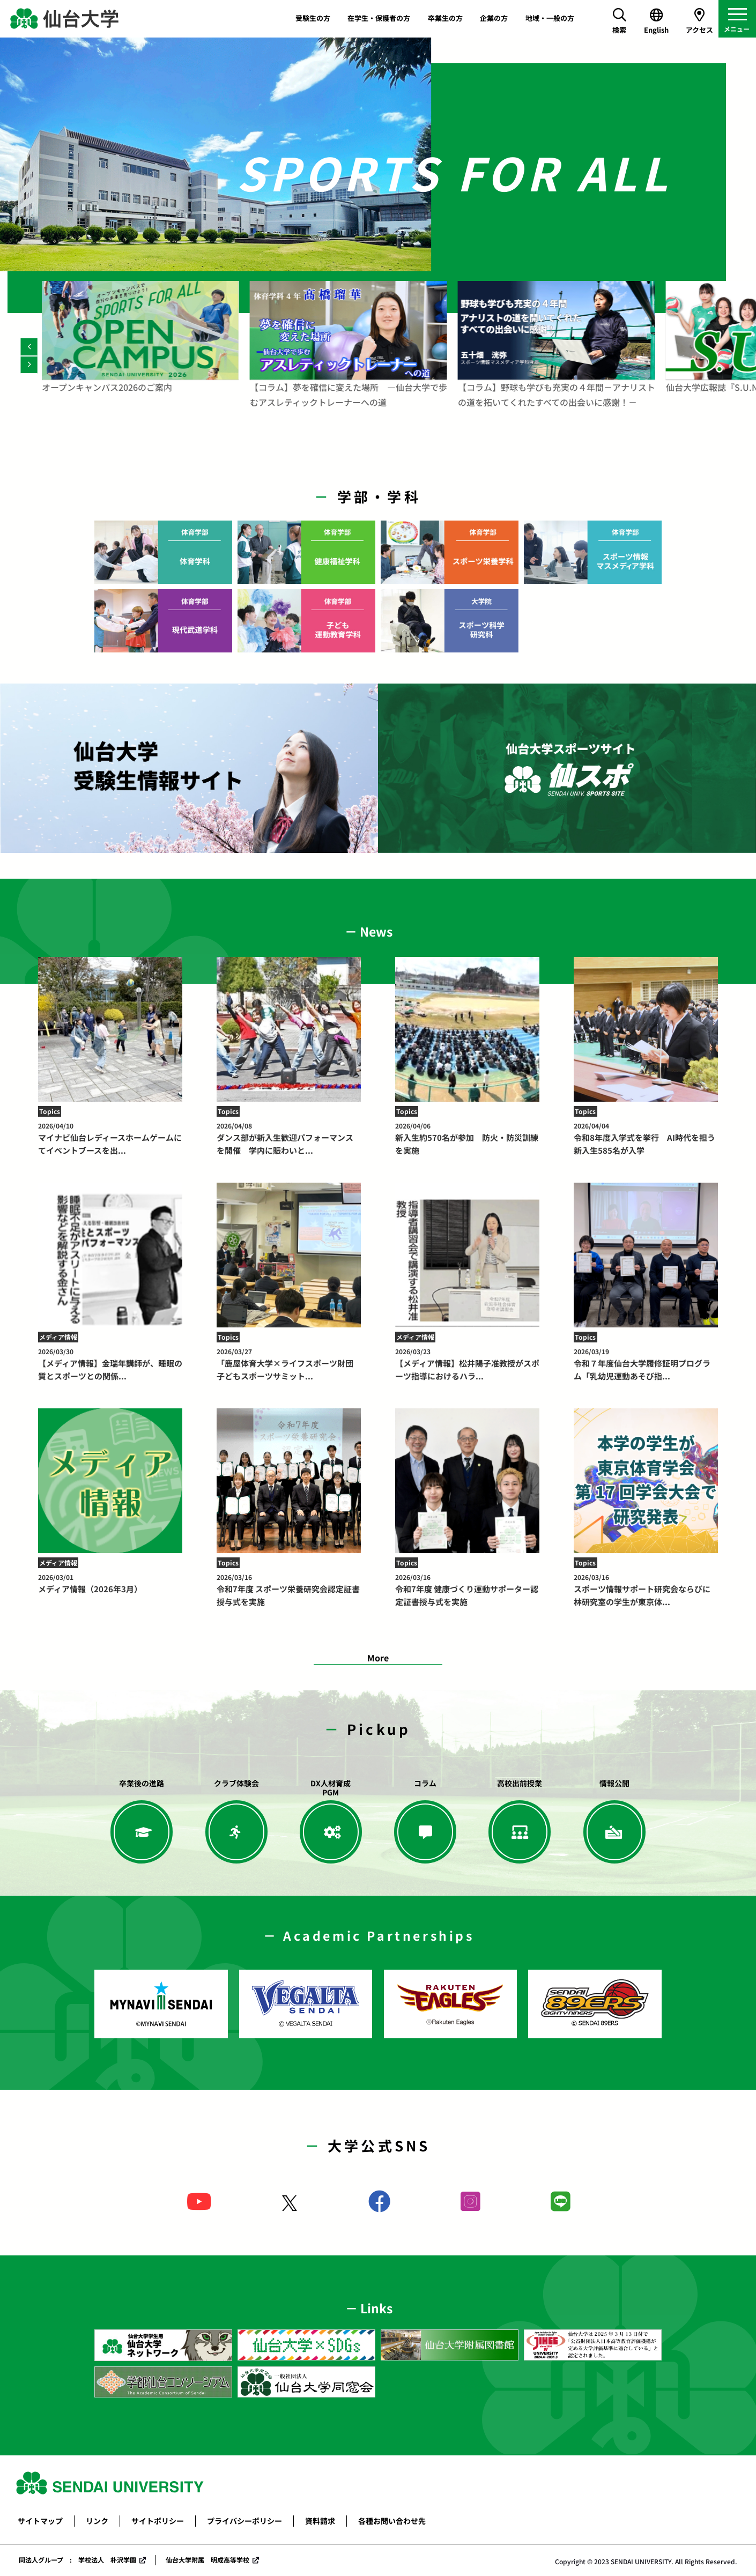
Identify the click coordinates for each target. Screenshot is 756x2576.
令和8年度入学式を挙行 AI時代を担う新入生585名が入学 (646, 1138)
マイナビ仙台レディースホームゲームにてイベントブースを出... (110, 1138)
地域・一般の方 (549, 18)
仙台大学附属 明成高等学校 (207, 2559)
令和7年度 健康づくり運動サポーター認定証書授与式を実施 (467, 1590)
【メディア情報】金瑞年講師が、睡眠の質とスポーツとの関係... (110, 1364)
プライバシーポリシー (244, 2520)
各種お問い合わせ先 (392, 2520)
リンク (97, 2520)
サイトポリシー (157, 2520)
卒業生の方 (445, 18)
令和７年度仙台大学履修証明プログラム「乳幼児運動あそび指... (646, 1364)
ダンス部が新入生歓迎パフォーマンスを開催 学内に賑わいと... (289, 1138)
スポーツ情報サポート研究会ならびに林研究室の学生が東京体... (646, 1590)
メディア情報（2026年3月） (110, 1583)
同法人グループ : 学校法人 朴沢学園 (77, 2559)
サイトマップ (40, 2520)
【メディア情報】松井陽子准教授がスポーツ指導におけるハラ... (467, 1364)
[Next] (29, 365)
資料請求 (320, 2520)
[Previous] (29, 346)
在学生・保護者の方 (378, 18)
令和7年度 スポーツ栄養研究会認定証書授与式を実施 (289, 1590)
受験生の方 (312, 18)
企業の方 (494, 18)
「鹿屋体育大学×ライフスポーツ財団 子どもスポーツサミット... (289, 1364)
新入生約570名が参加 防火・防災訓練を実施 (467, 1138)
